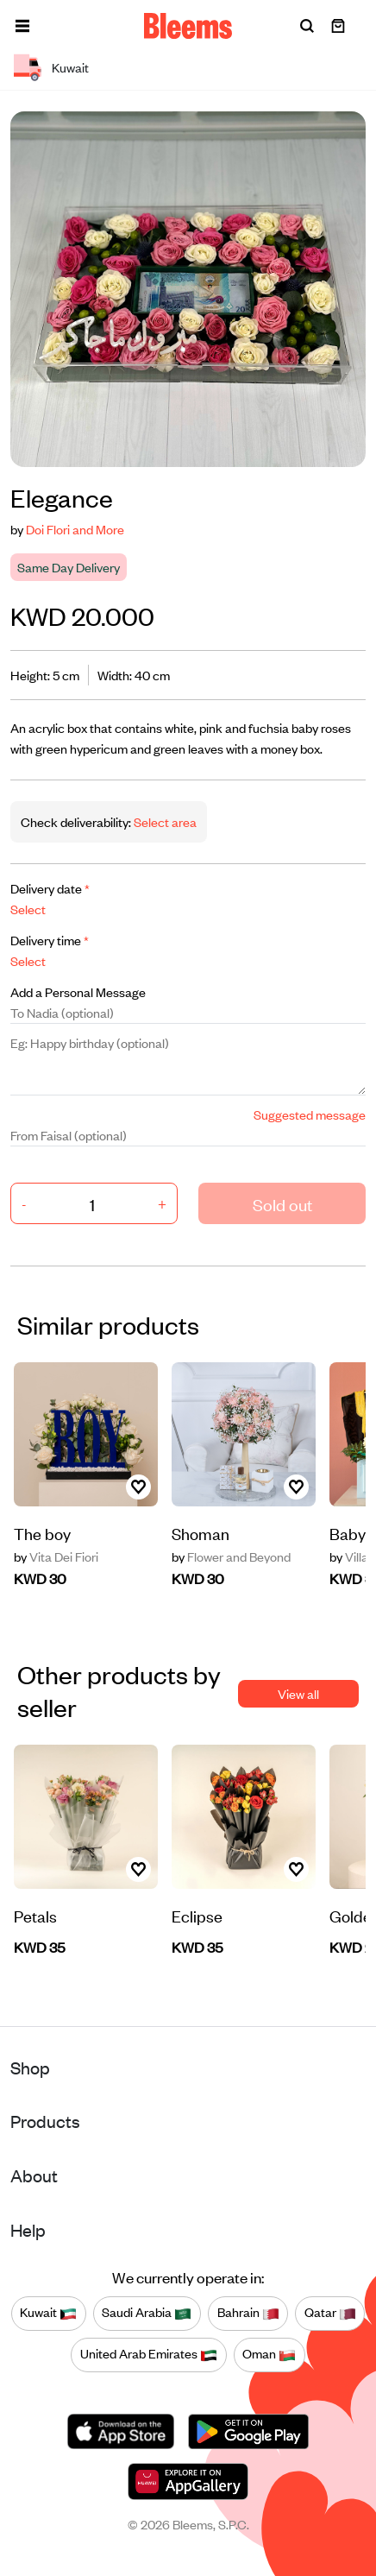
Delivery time (49, 940)
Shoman (200, 1533)
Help (28, 2229)
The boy (42, 1533)
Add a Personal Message (78, 991)
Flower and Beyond (231, 1556)
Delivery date (50, 888)
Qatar (330, 2312)
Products (45, 2120)
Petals (35, 1915)
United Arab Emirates (148, 2354)
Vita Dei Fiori (56, 1556)
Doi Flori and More (75, 529)
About (34, 2175)
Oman (269, 2354)
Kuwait (48, 2312)
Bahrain (248, 2312)
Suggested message (310, 1114)
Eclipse (197, 1915)
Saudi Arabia (146, 2312)
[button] (22, 25)
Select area (164, 821)
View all (298, 1693)
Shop (30, 2067)
